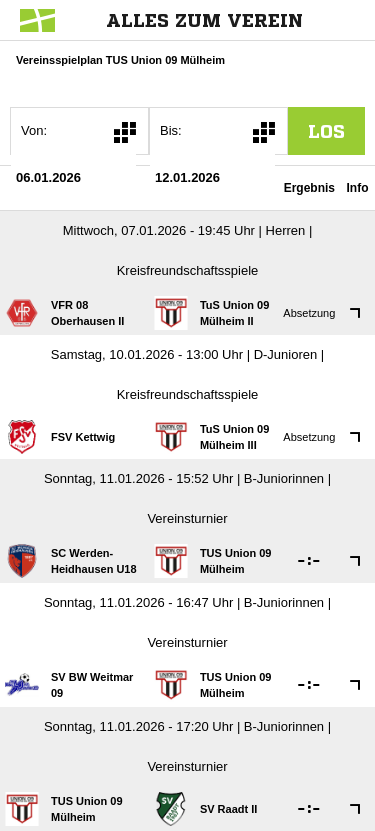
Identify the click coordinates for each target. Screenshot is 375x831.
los (326, 131)
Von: (34, 130)
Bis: (171, 130)
